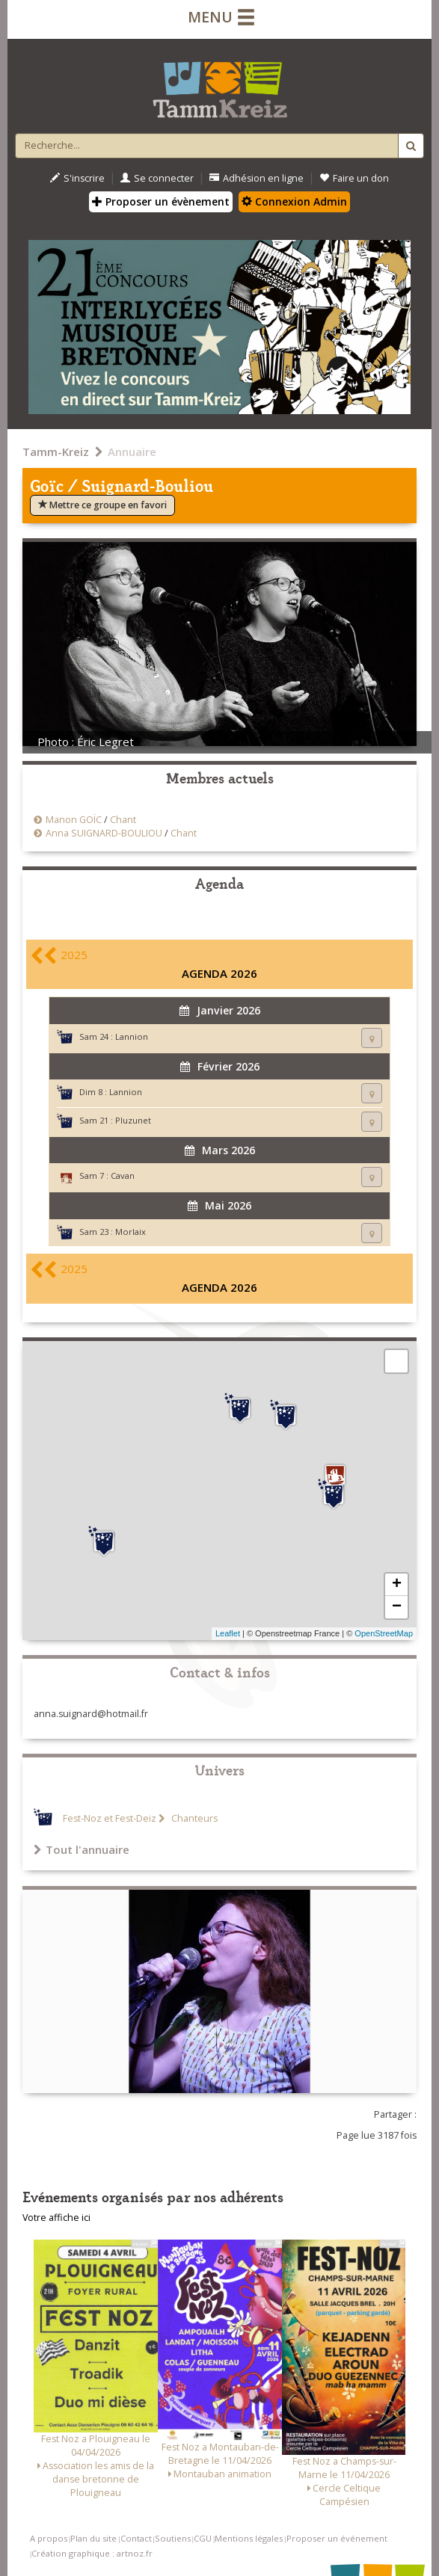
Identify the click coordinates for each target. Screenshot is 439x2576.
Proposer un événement (336, 2538)
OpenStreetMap (383, 1633)
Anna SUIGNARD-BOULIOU (104, 833)
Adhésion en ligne (256, 178)
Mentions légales (249, 2538)
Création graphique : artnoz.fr (92, 2553)
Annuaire (132, 451)
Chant (123, 819)
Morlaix (130, 1231)
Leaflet (227, 1633)
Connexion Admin (294, 201)
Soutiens (173, 2538)
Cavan (123, 1175)
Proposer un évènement (161, 201)
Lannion (131, 1036)
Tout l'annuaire (81, 1849)
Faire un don (354, 178)
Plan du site (93, 2538)
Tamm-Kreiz (55, 451)
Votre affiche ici (56, 2217)
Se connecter (157, 178)
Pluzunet (133, 1120)
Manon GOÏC (74, 819)
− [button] (397, 1607)
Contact (136, 2538)
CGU (203, 2538)
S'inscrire (77, 178)
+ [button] (397, 1585)
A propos (48, 2538)
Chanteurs (193, 1818)
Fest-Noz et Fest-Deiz (109, 1818)
